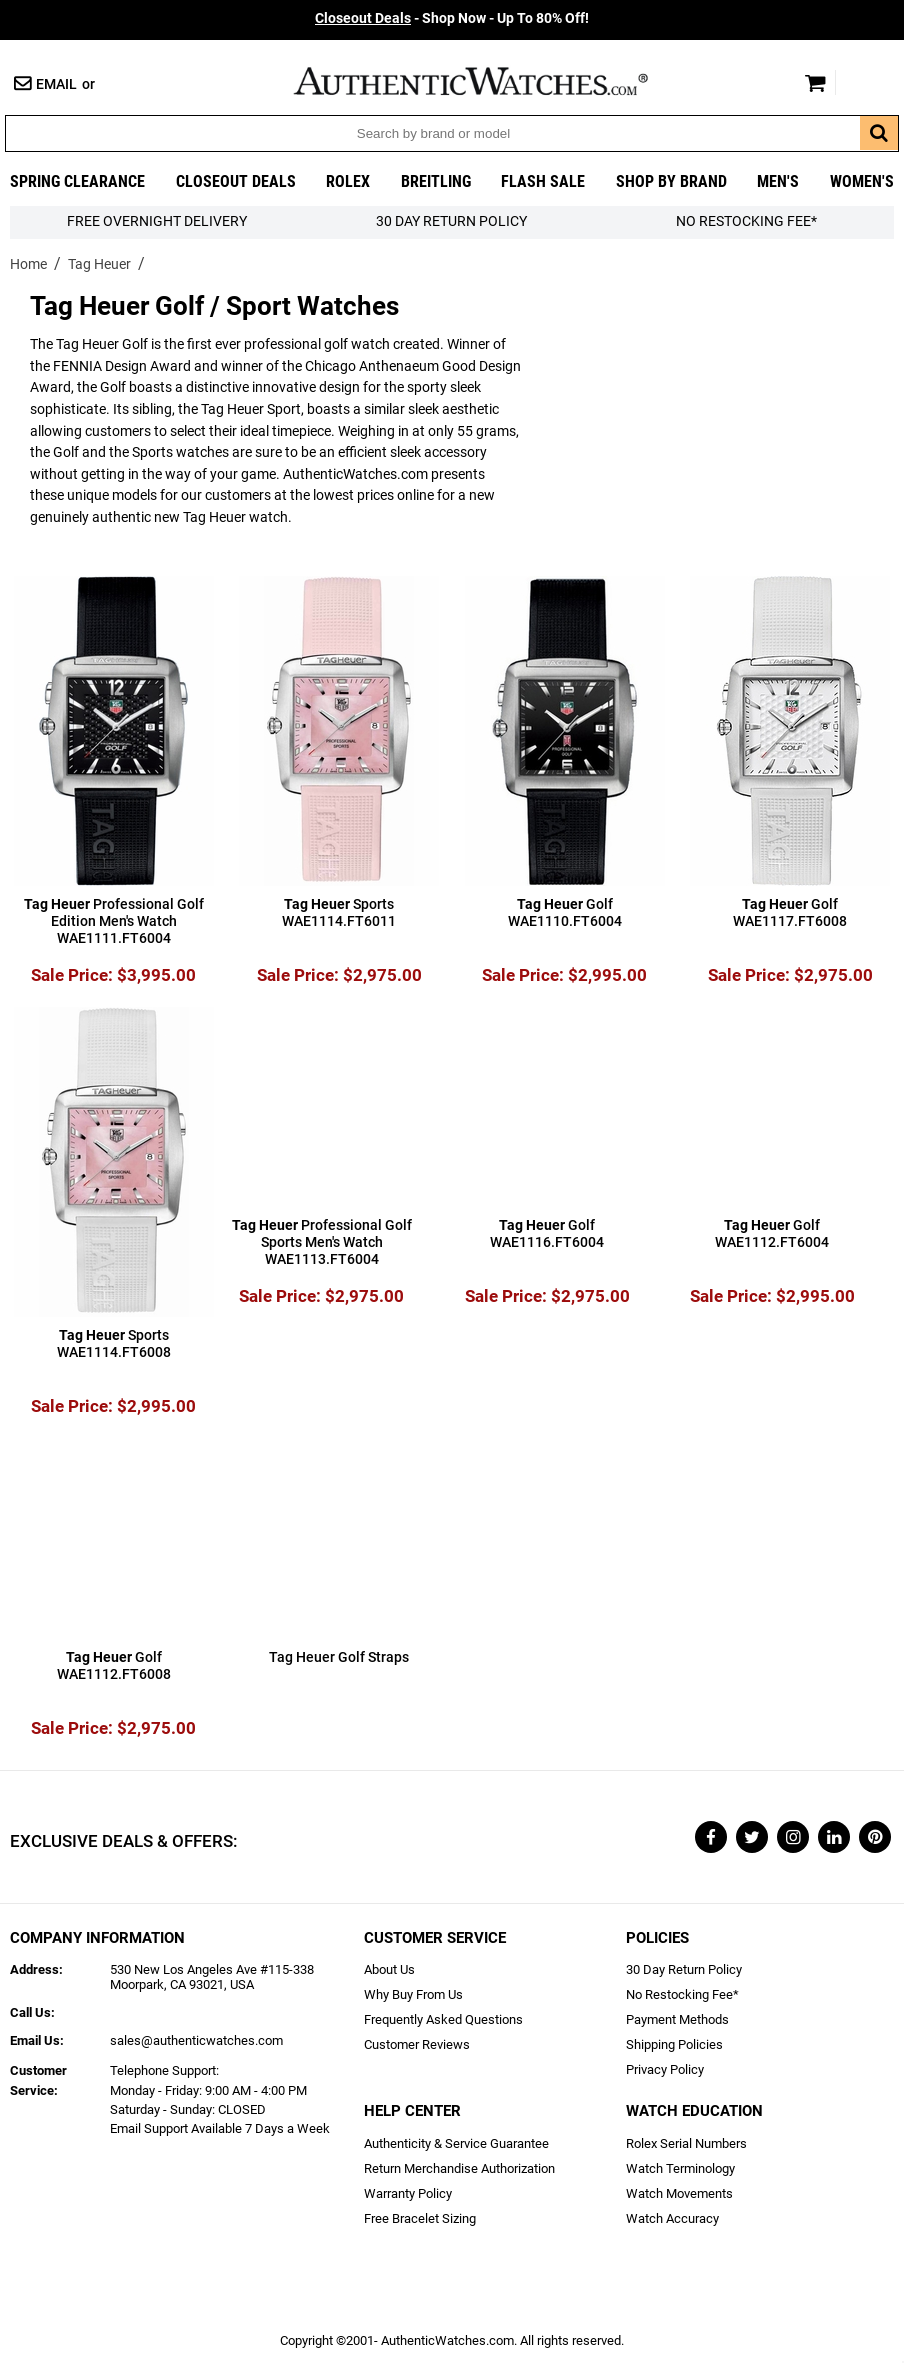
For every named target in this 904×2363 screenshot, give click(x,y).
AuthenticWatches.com (492, 81)
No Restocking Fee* (746, 221)
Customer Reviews (417, 2044)
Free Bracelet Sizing (420, 2218)
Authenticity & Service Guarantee (456, 2143)
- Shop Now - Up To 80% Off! (452, 18)
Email (56, 84)
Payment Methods (677, 2019)
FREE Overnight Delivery (157, 221)
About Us (389, 1969)
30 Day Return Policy (684, 1969)
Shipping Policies (674, 2044)
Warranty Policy (408, 2193)
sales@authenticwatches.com (196, 2040)
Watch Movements (679, 2193)
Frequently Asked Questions (443, 2019)
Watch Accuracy (672, 2218)
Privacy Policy (665, 2069)
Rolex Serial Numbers (686, 2143)
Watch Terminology (680, 2168)
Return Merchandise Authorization (459, 2168)
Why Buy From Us (413, 1994)
